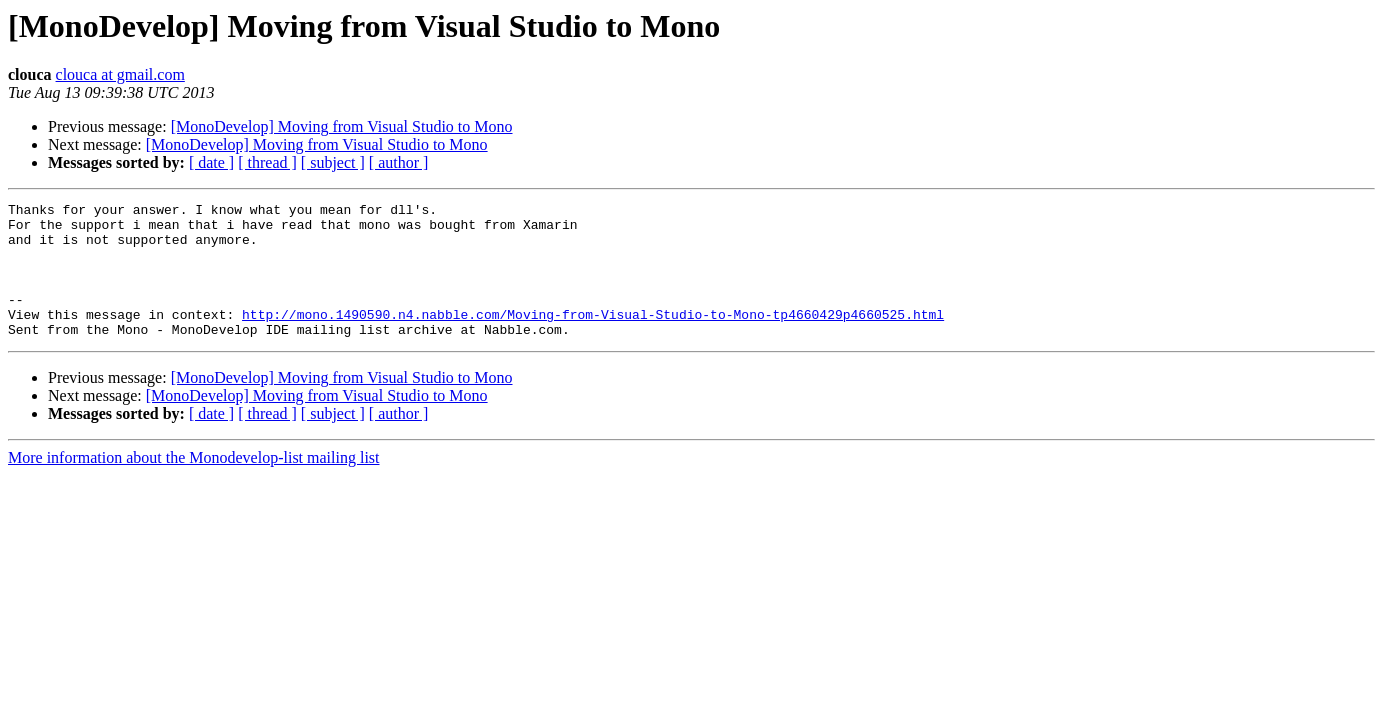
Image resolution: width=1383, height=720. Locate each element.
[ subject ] (333, 162)
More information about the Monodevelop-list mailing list (194, 484)
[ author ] (399, 162)
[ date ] (211, 162)
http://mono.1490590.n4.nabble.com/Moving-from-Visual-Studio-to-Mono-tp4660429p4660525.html (593, 338)
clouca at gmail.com (120, 74)
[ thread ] (267, 162)
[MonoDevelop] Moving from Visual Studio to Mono (342, 126)
